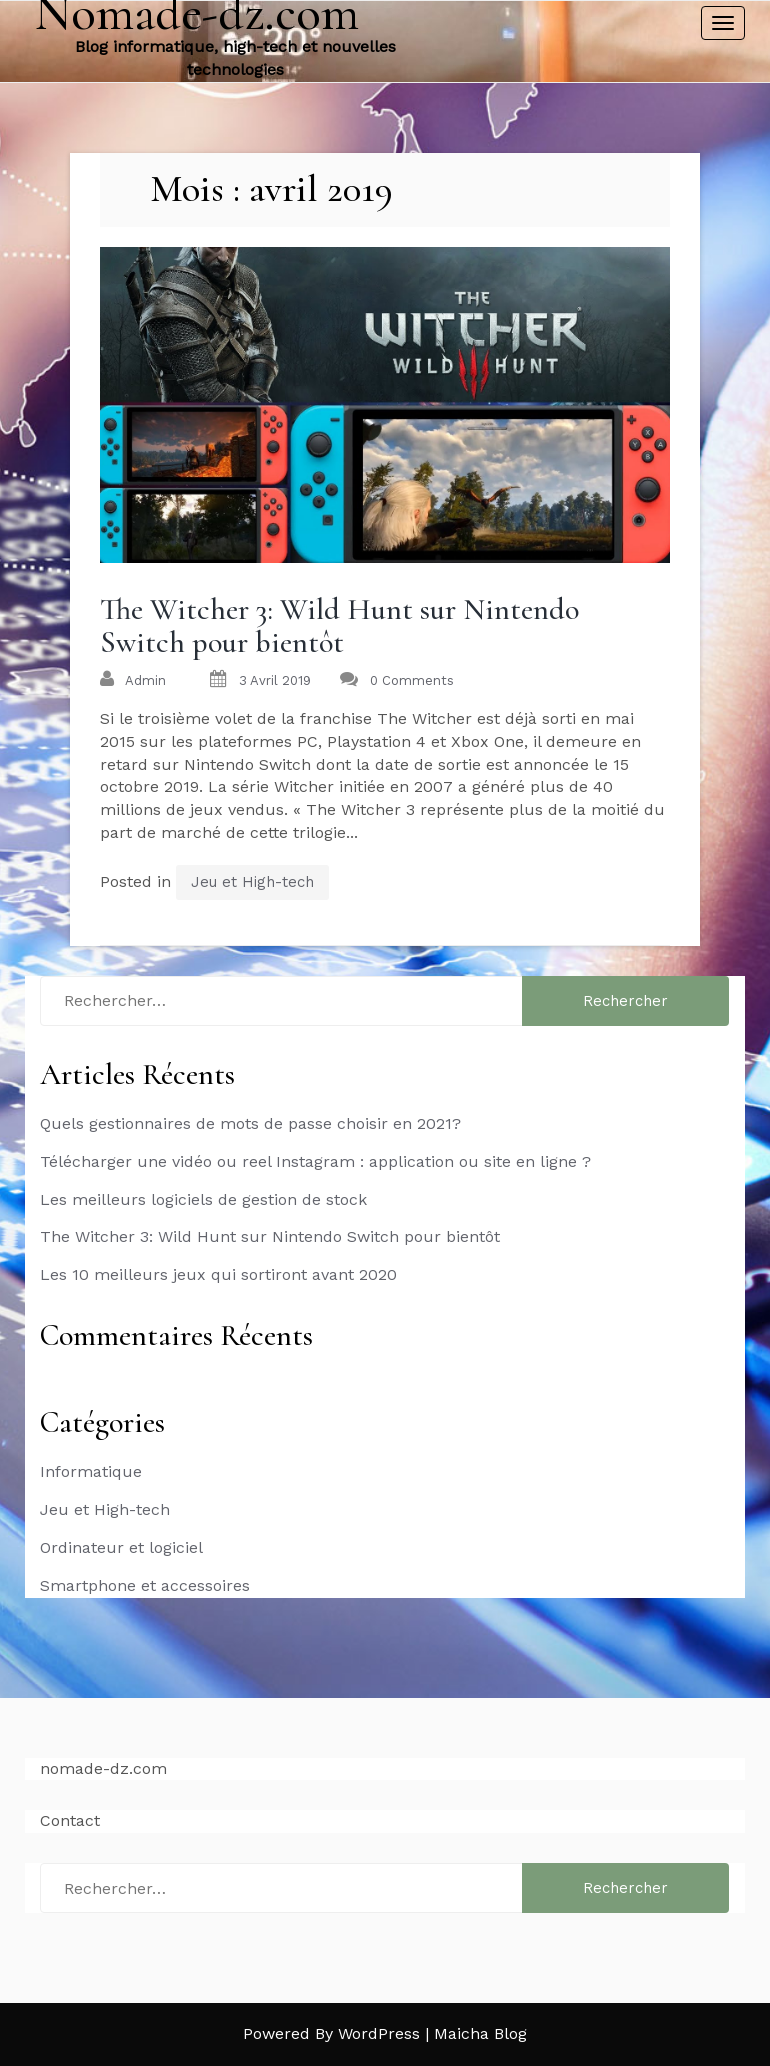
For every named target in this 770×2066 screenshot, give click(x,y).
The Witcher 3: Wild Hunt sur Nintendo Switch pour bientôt (339, 626)
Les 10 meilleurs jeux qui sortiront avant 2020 (218, 1274)
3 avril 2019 (275, 680)
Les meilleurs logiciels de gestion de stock (203, 1199)
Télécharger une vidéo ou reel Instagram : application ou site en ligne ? (315, 1161)
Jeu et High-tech (252, 882)
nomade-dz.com (103, 1768)
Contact (70, 1820)
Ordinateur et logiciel (121, 1547)
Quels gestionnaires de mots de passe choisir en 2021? (250, 1123)
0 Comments (412, 680)
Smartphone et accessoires (145, 1585)
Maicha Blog (480, 2033)
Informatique (91, 1471)
